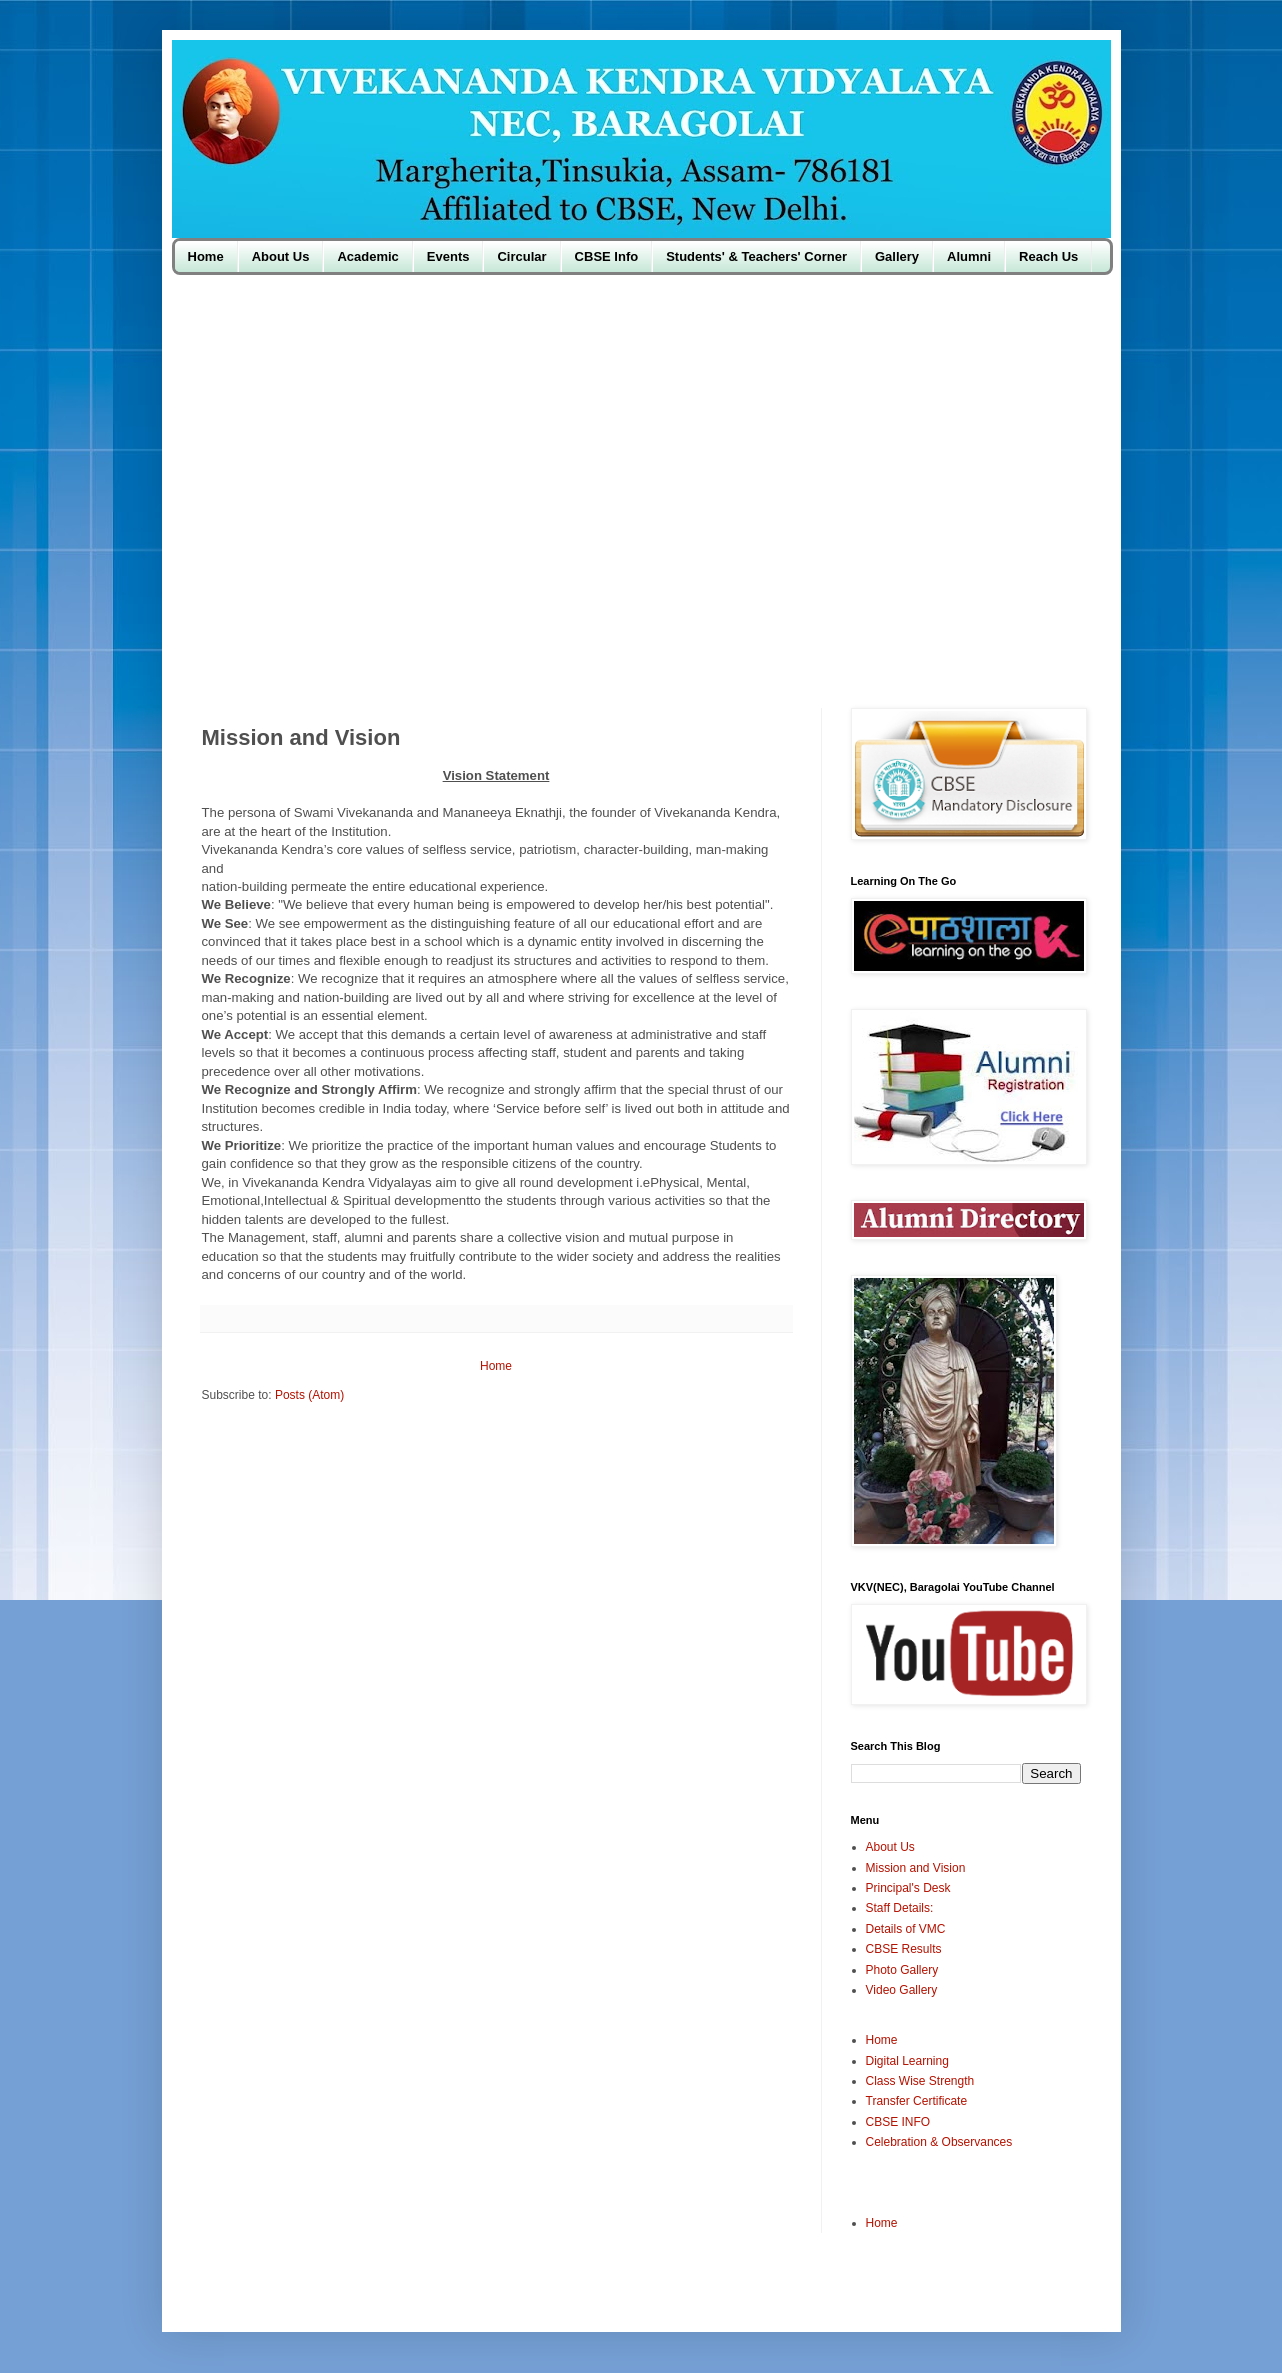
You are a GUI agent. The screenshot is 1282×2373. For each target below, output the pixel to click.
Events (448, 256)
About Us (281, 256)
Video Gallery (902, 1990)
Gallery (897, 256)
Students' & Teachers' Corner (756, 256)
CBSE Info (607, 256)
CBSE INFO (898, 2122)
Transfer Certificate (917, 2101)
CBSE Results (904, 1949)
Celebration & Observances (939, 2142)
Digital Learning (907, 2061)
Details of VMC (906, 1929)
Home (206, 256)
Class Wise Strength (920, 2081)
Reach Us (1048, 256)
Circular (521, 256)
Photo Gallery (902, 1970)
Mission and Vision (916, 1868)
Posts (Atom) (309, 1395)
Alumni (969, 256)
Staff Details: (900, 1908)
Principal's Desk (908, 1888)
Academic (367, 256)
